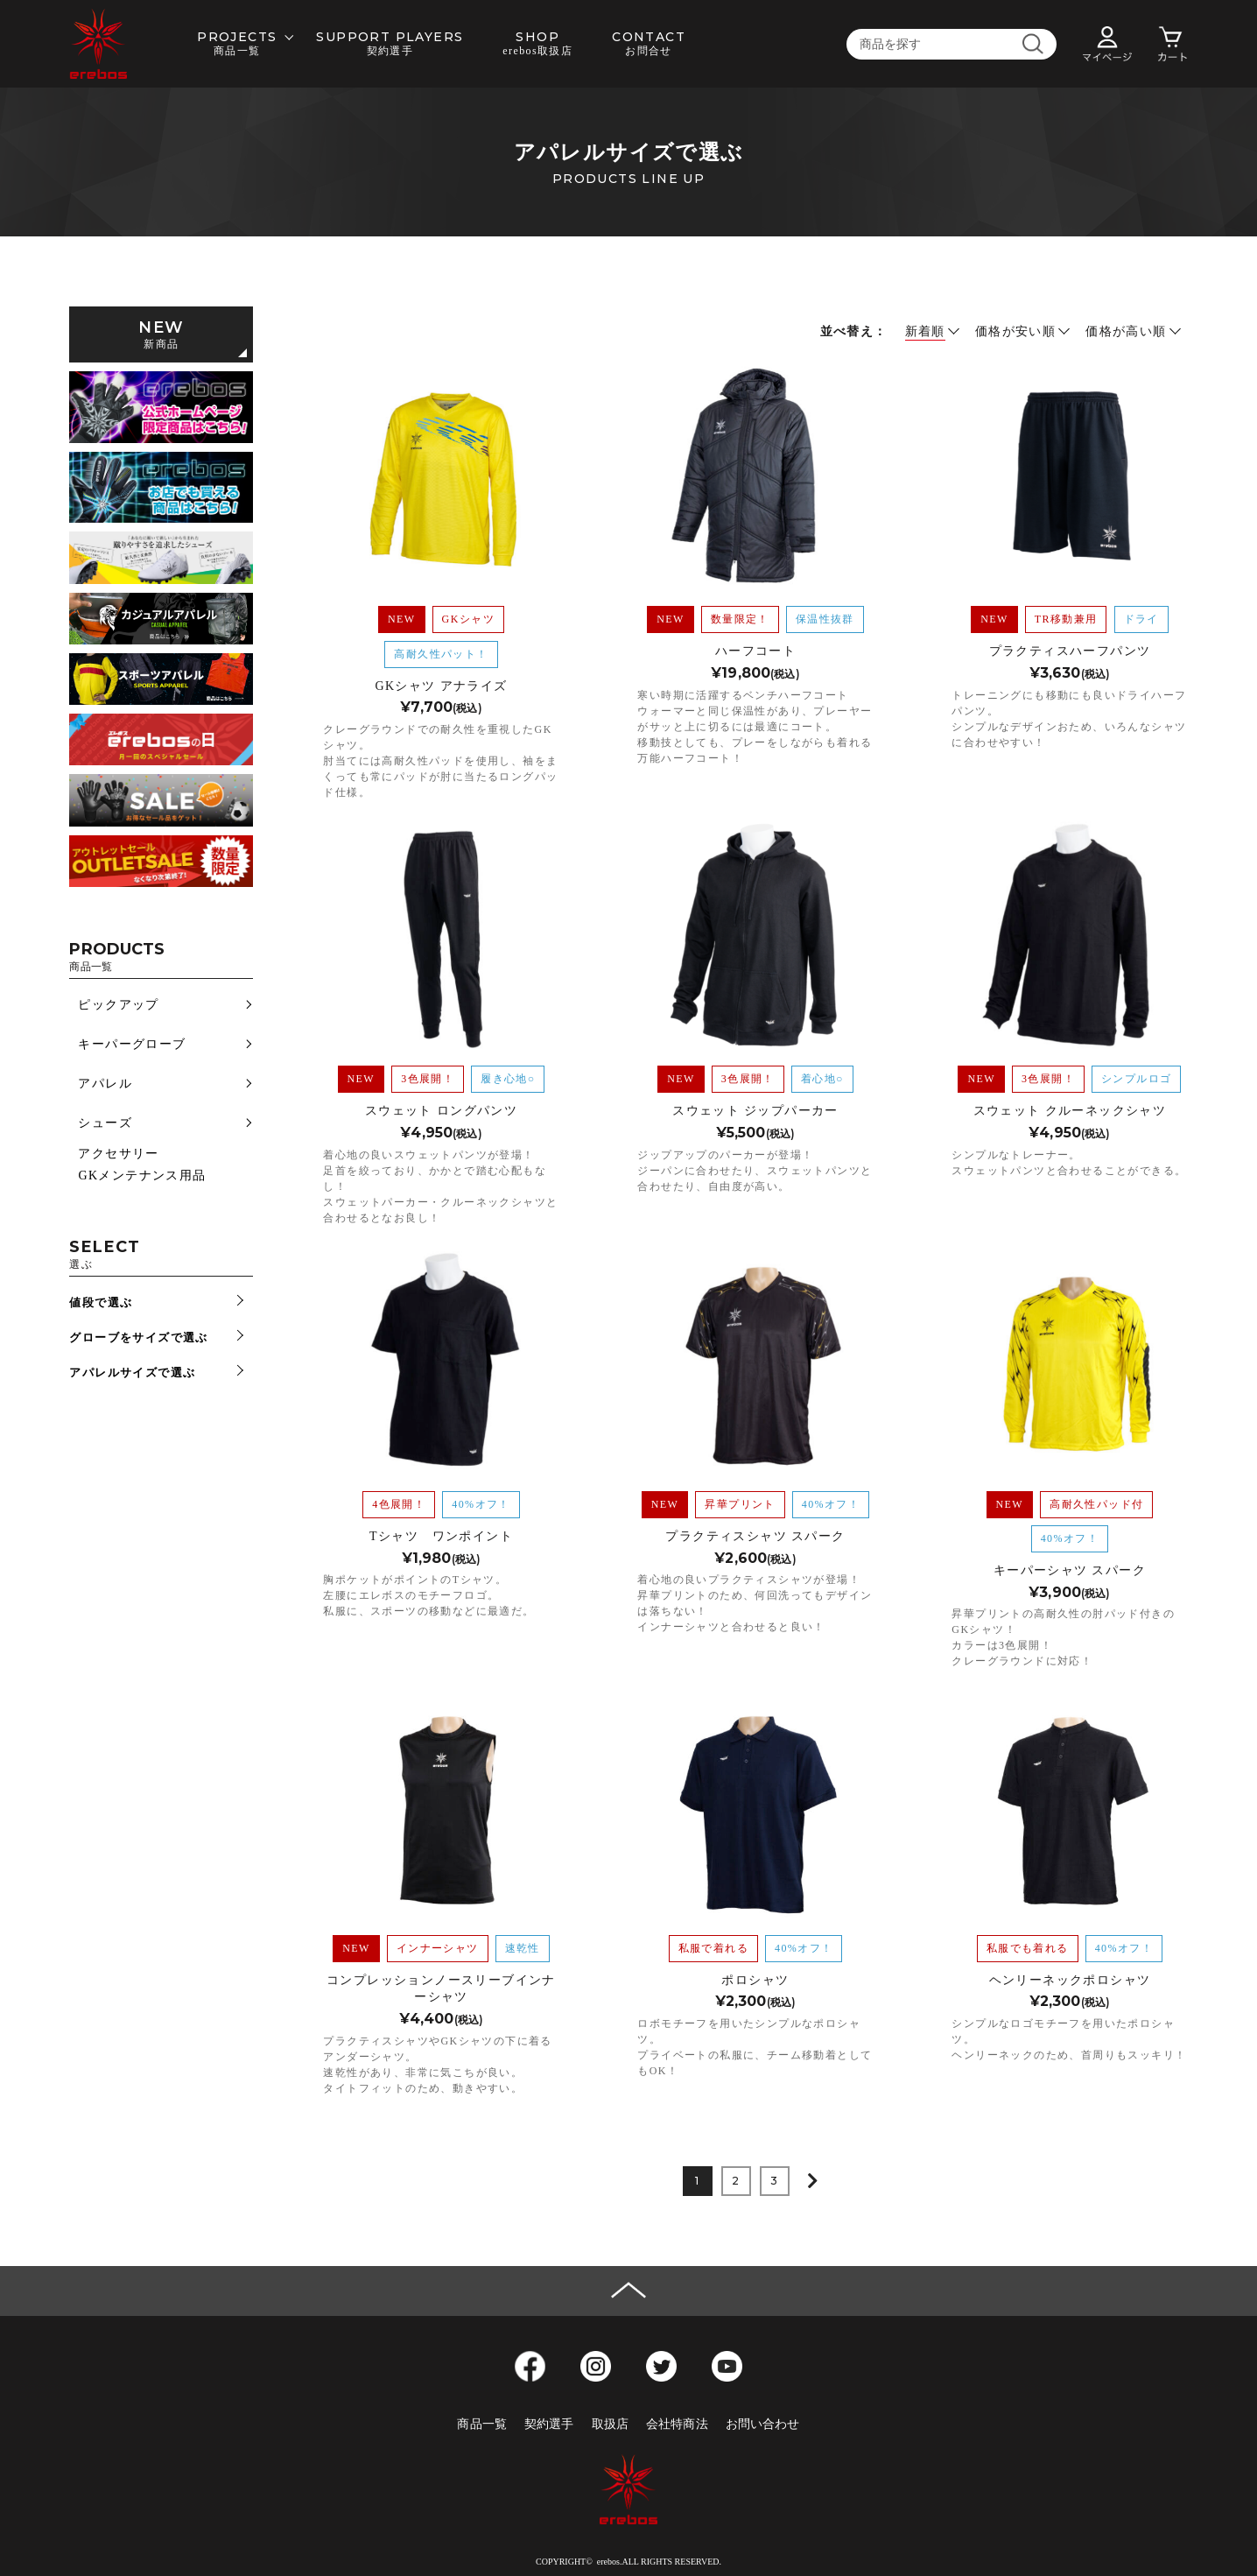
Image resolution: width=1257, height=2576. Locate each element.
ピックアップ (118, 1004)
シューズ (105, 1123)
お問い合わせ (763, 2424)
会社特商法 (677, 2424)
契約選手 (549, 2424)
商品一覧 (482, 2424)
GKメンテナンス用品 (142, 1175)
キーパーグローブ (132, 1044)
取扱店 (610, 2424)
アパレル (105, 1083)
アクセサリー (118, 1153)
